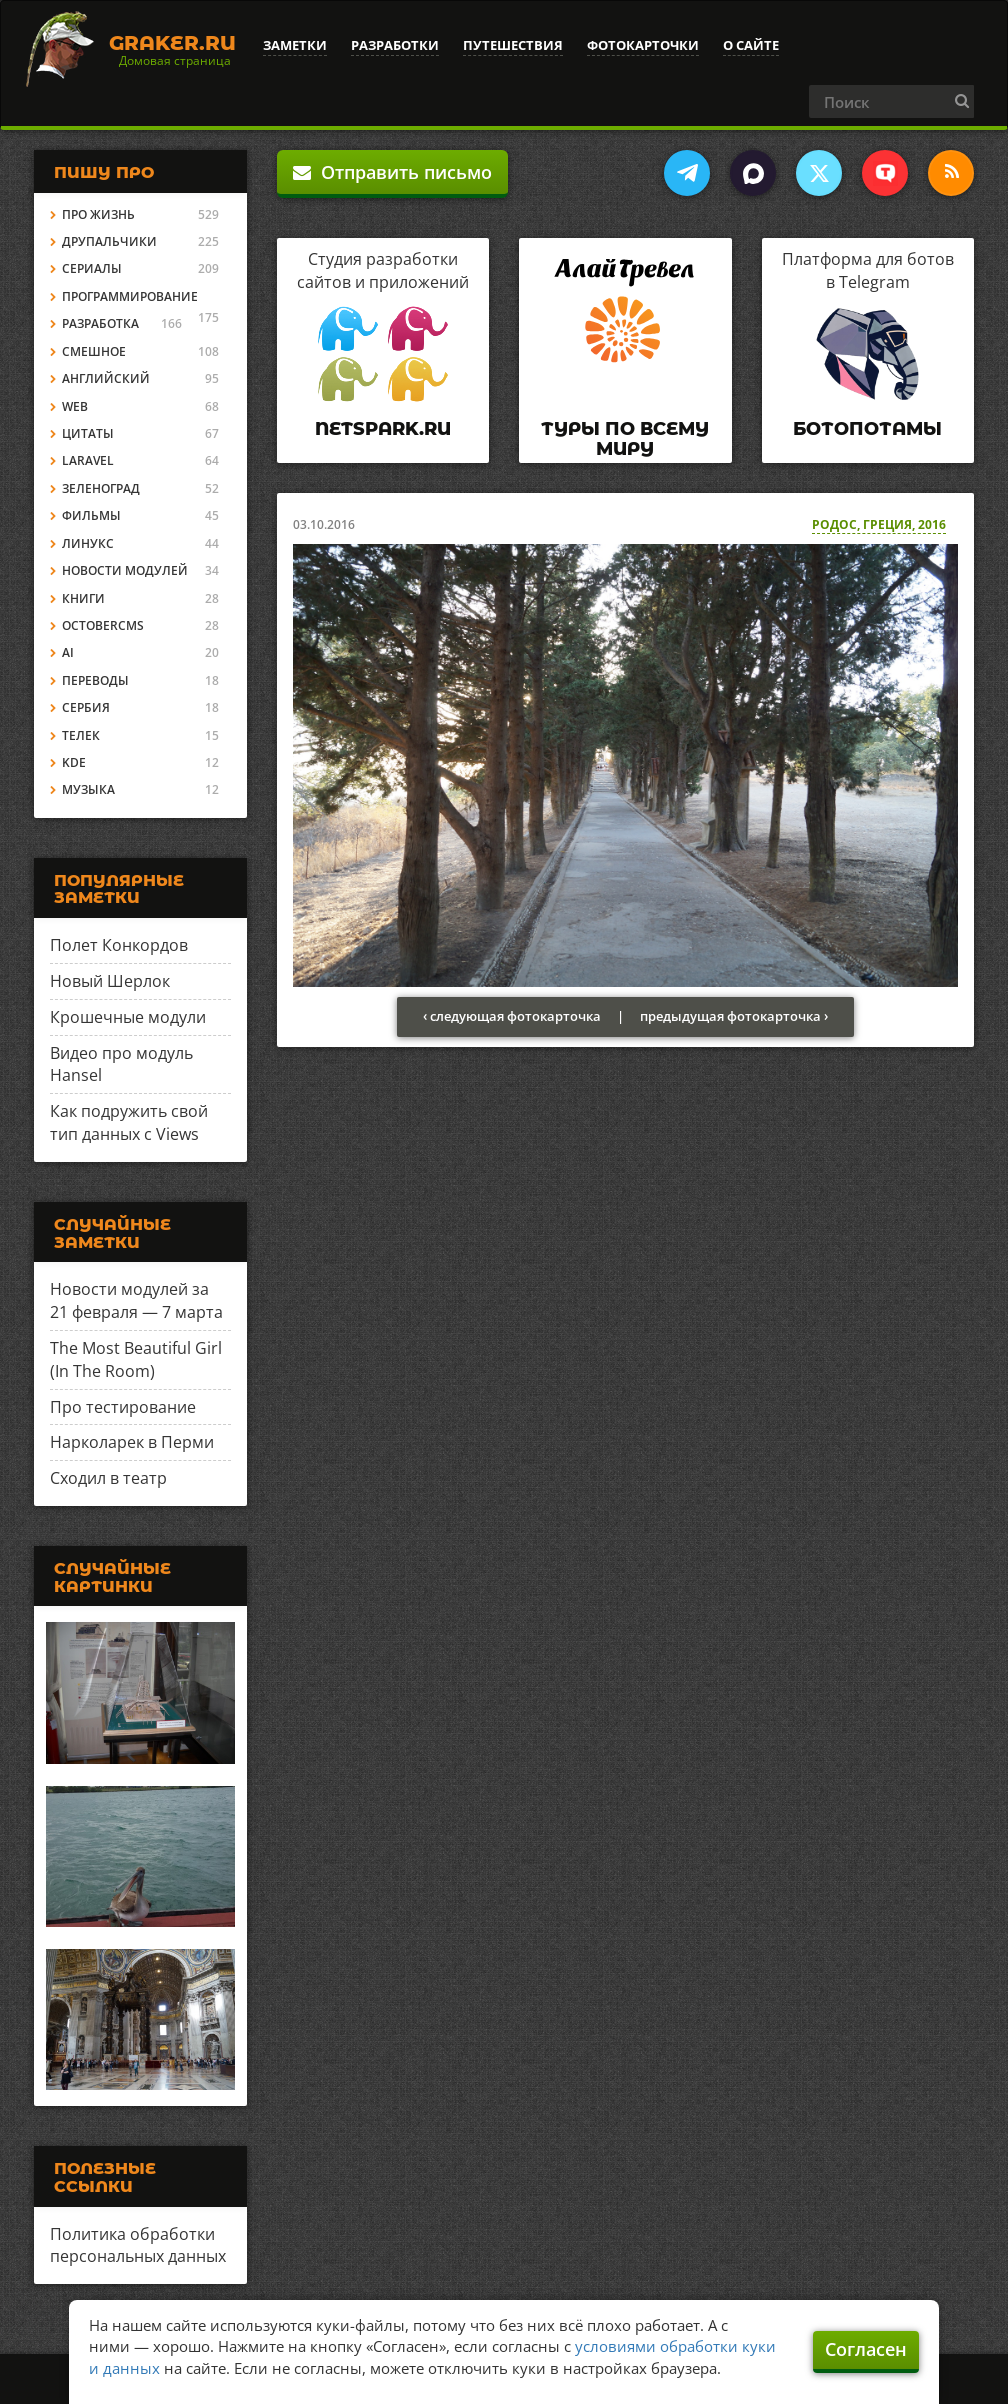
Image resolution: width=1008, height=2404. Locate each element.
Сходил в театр (108, 1478)
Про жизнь (98, 214)
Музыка (88, 789)
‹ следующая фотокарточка (512, 1016)
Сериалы (92, 268)
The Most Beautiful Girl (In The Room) (136, 1359)
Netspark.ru (383, 429)
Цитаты (88, 433)
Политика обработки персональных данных (138, 2245)
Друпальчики (109, 241)
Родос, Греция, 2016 (879, 524)
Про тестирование (123, 1407)
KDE (74, 762)
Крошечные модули (128, 1017)
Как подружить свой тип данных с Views (129, 1122)
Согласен (866, 2349)
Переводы (95, 680)
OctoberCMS (103, 625)
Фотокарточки (643, 45)
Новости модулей (125, 570)
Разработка (100, 323)
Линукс (88, 543)
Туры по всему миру (625, 439)
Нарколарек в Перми (132, 1442)
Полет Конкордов (119, 945)
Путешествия (513, 45)
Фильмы (91, 515)
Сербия (86, 707)
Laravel (88, 460)
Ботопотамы (867, 429)
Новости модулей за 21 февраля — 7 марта (136, 1300)
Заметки (295, 45)
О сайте (751, 45)
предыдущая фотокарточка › (734, 1016)
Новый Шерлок (110, 981)
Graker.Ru (172, 43)
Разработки (395, 45)
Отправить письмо (392, 172)
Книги (83, 598)
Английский (106, 378)
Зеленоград (101, 488)
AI (68, 652)
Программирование (130, 296)
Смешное (94, 351)
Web (75, 406)
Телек (81, 735)
